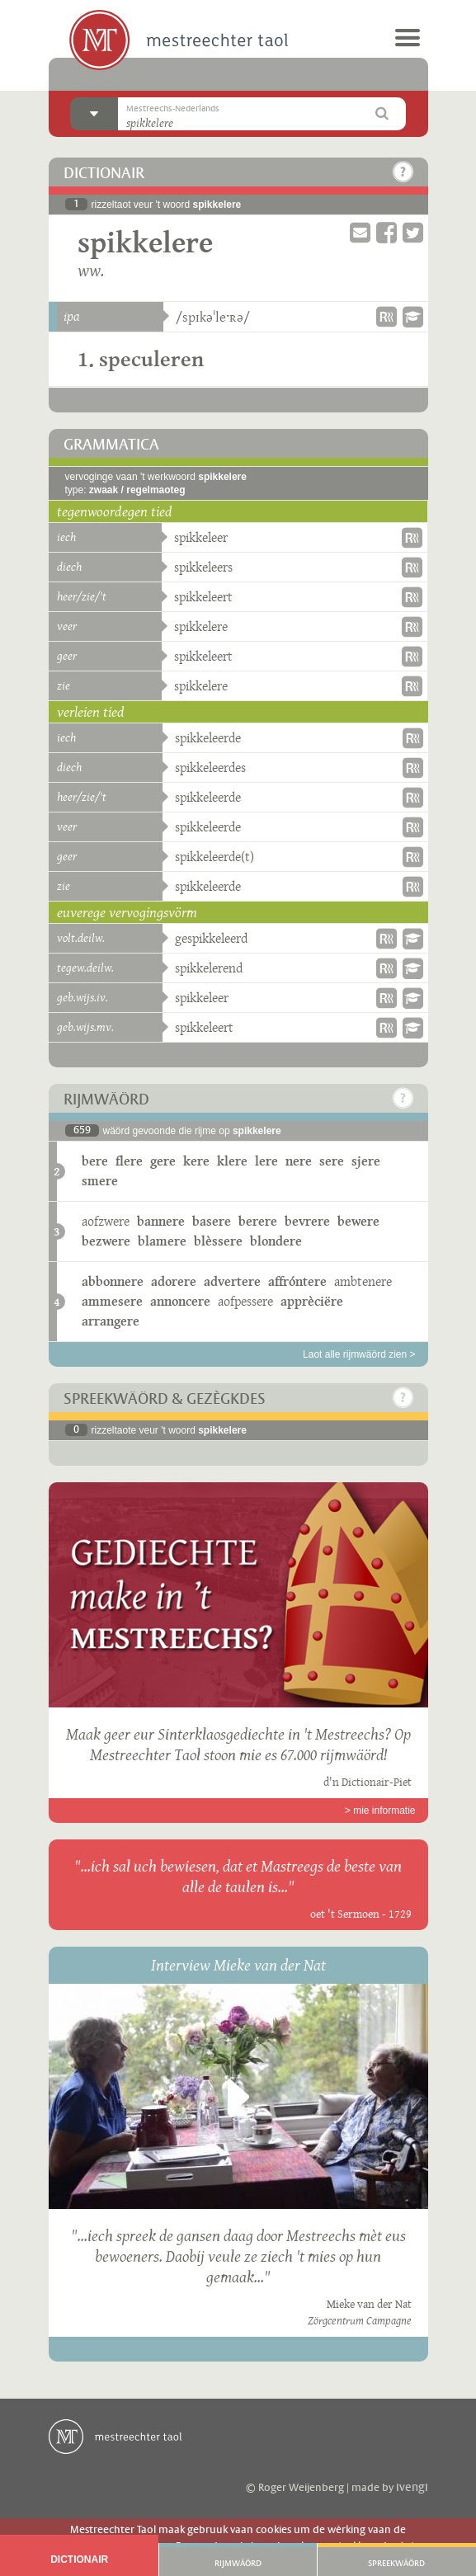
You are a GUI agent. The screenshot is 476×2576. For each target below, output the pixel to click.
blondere (276, 1240)
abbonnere (113, 1281)
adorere (173, 1281)
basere (211, 1221)
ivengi (412, 2487)
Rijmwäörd (238, 2564)
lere (266, 1160)
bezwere (106, 1240)
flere (129, 1160)
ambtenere (363, 1281)
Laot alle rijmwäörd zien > (359, 1354)
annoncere (180, 1301)
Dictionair (79, 2559)
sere (331, 1160)
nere (298, 1160)
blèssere (218, 1240)
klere (232, 1160)
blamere (162, 1240)
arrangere (110, 1321)
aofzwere (106, 1221)
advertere (232, 1281)
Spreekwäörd (396, 2564)
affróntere (297, 1281)
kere (196, 1160)
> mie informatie (380, 1810)
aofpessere (245, 1301)
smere (100, 1180)
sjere (365, 1160)
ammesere (112, 1301)
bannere (161, 1221)
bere (95, 1160)
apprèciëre (311, 1301)
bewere (358, 1221)
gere (163, 1160)
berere (257, 1221)
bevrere (307, 1221)
